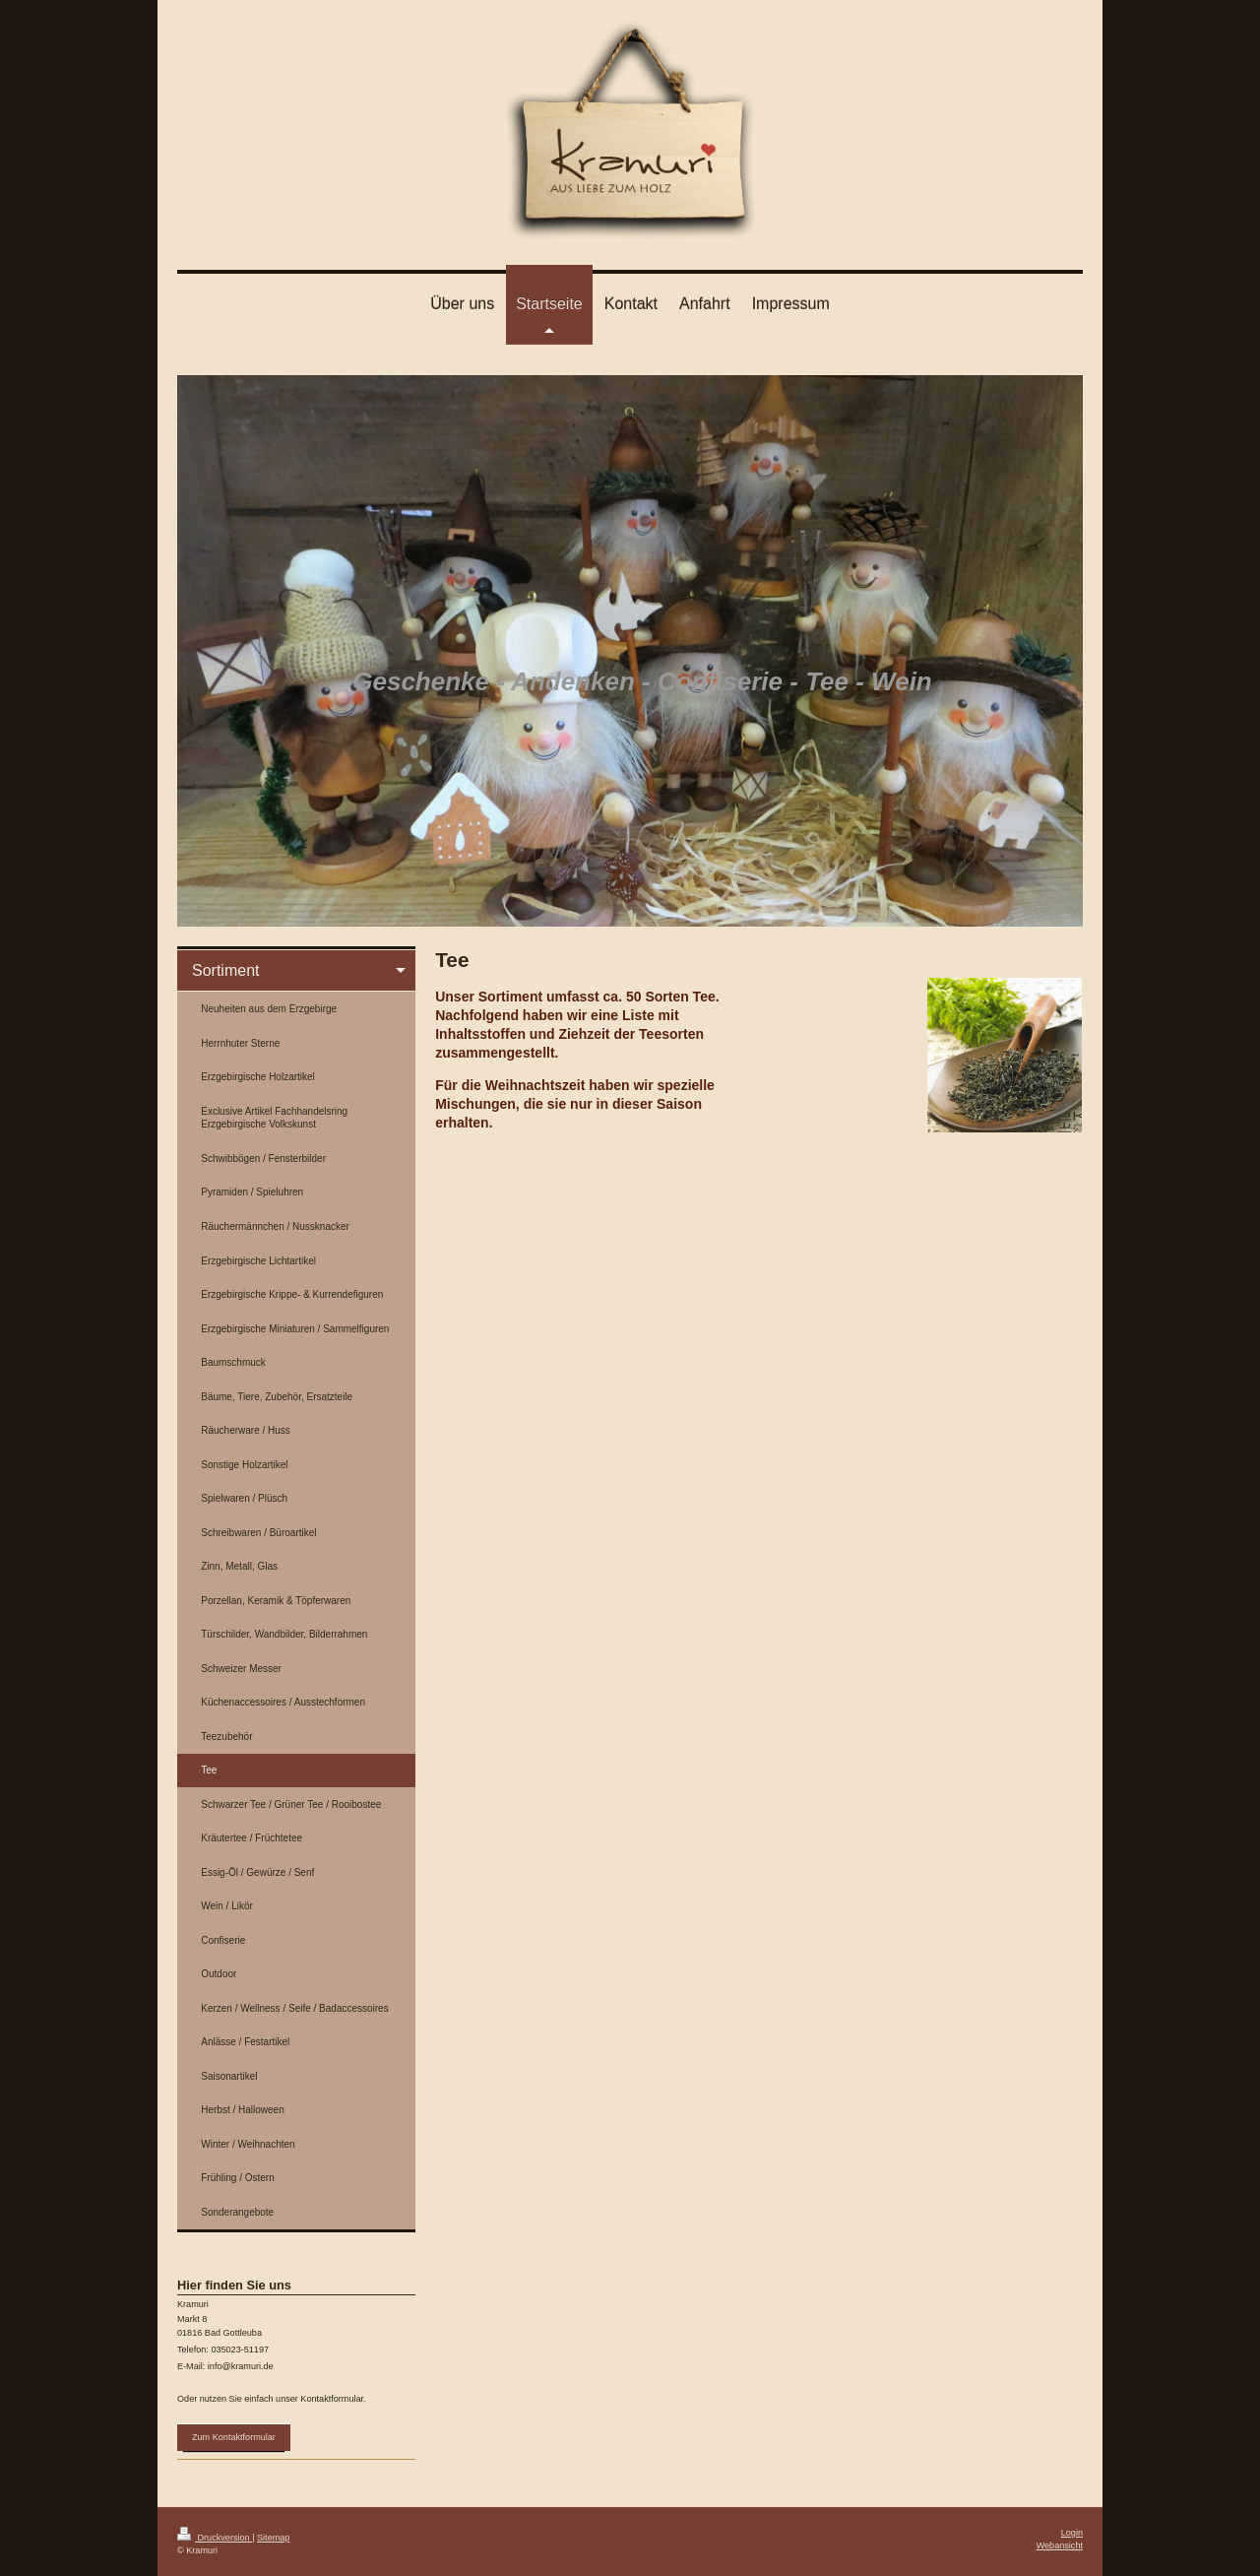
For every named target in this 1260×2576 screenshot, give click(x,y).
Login (1072, 2533)
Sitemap (273, 2538)
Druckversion (214, 2538)
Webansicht (1060, 2545)
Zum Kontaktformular (234, 2437)
